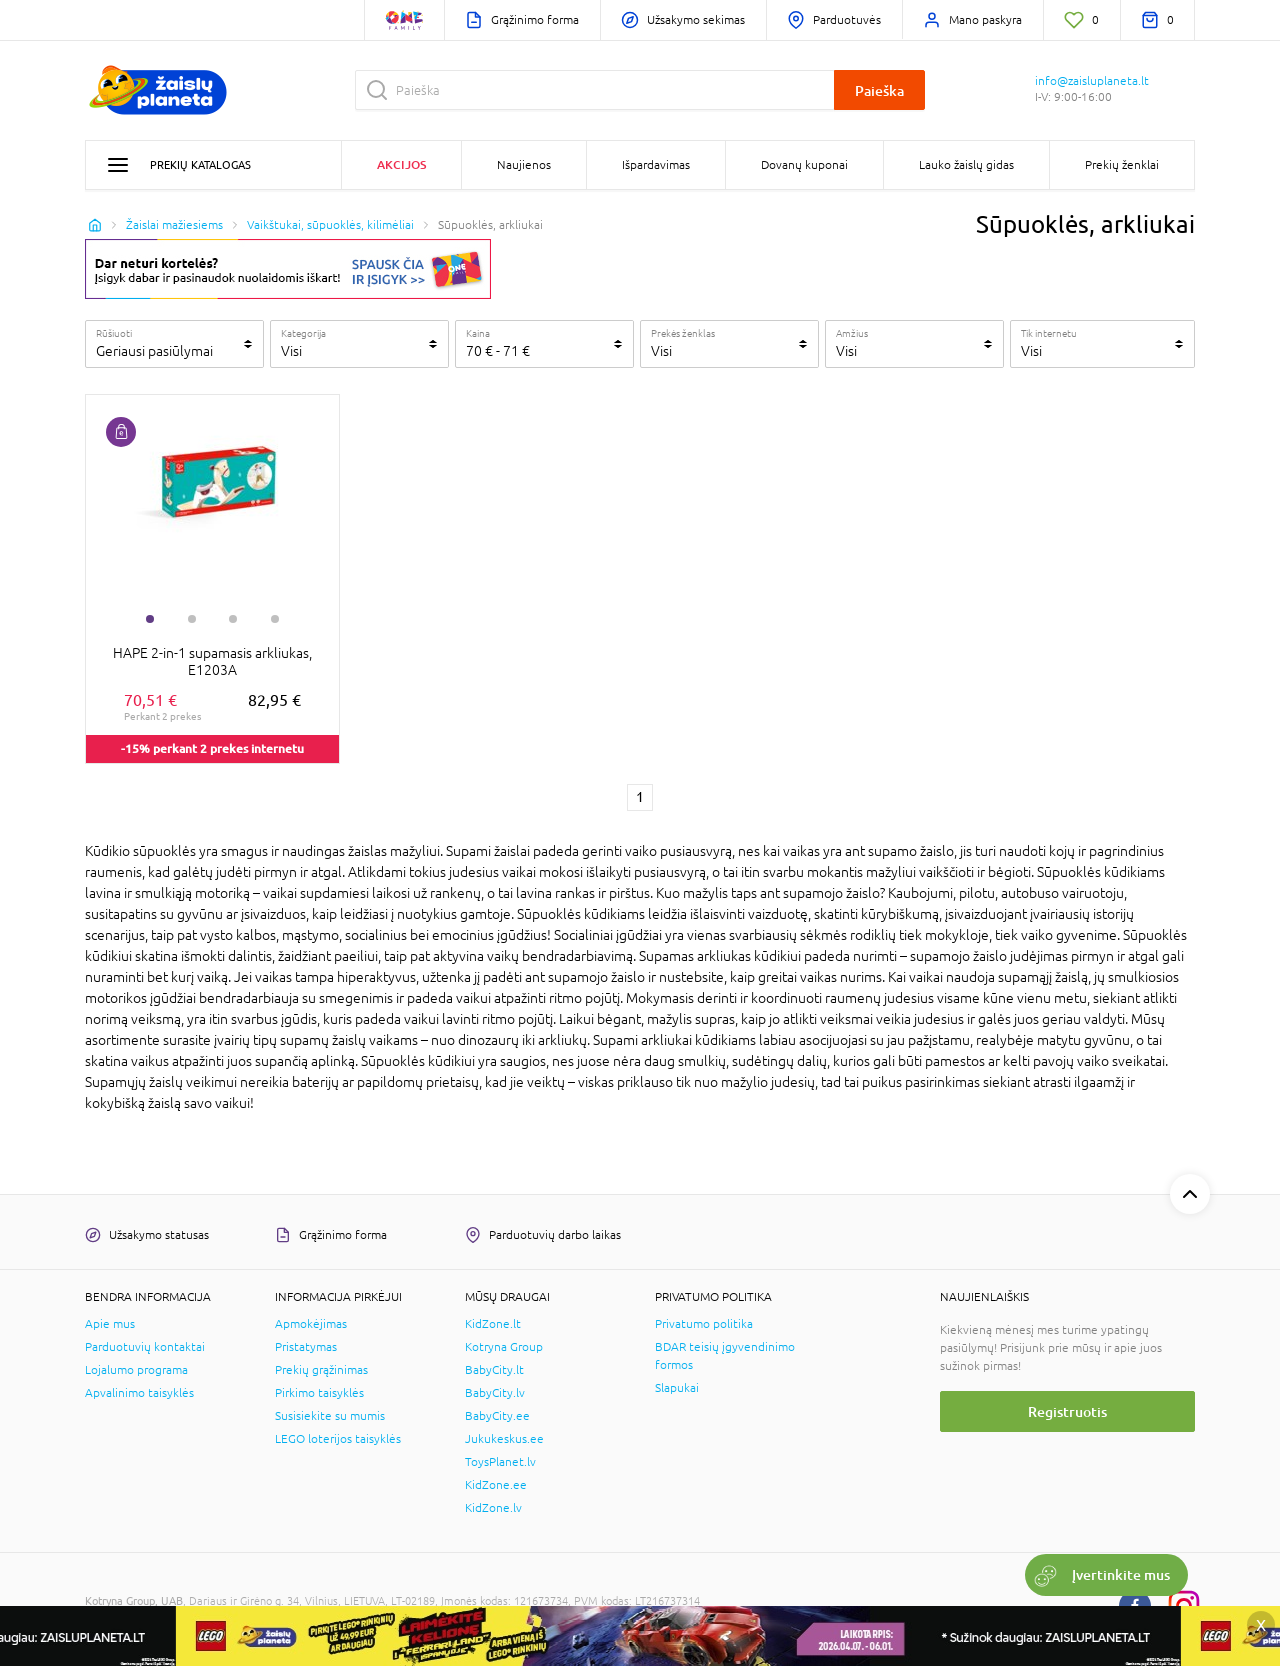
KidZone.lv (493, 1508)
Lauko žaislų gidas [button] (966, 165)
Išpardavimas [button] (656, 165)
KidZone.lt (493, 1324)
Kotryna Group (504, 1347)
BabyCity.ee (497, 1416)
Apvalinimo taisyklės (139, 1393)
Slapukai (677, 1388)
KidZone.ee (496, 1485)
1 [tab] (150, 619)
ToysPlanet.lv (500, 1462)
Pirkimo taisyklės (319, 1393)
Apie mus (110, 1324)
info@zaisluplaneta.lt (1092, 81)
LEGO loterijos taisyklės (338, 1439)
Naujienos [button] (524, 165)
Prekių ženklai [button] (1122, 165)
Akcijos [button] (401, 164)
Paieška (879, 90)
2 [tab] (192, 619)
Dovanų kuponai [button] (804, 165)
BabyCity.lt (494, 1370)
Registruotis (1067, 1411)
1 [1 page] (640, 797)
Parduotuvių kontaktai (145, 1347)
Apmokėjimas (311, 1324)
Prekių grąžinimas (321, 1370)
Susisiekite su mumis (330, 1416)
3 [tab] (233, 619)
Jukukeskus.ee (504, 1439)
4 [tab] (275, 619)
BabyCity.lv (495, 1393)
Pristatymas (306, 1347)
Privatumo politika (704, 1324)
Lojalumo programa (136, 1370)
